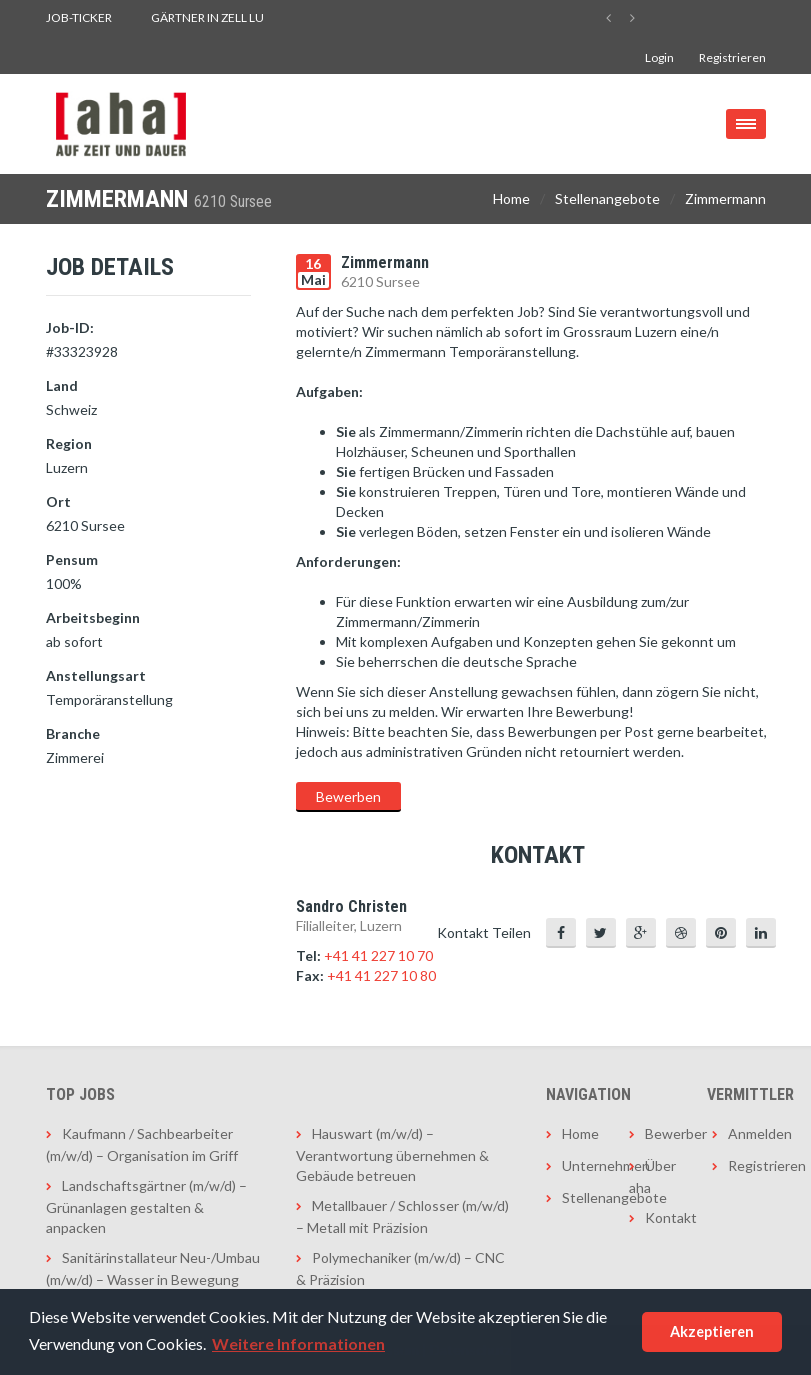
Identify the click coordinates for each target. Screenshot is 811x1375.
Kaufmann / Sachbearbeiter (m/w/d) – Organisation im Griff (142, 1144)
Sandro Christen (351, 906)
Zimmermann (725, 198)
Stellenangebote (607, 198)
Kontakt (663, 1217)
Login (659, 57)
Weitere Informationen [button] (298, 1343)
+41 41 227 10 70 (378, 955)
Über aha (652, 1176)
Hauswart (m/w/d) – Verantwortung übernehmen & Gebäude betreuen (392, 1154)
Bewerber (663, 1133)
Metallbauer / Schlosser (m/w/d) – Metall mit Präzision (402, 1216)
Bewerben (348, 796)
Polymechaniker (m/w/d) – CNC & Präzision (400, 1268)
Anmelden (746, 1133)
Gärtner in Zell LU (207, 17)
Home (511, 198)
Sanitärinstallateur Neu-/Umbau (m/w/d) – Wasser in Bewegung (153, 1268)
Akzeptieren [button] (712, 1331)
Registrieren (732, 57)
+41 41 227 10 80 (381, 975)
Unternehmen (580, 1165)
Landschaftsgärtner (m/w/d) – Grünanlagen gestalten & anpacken (146, 1206)
